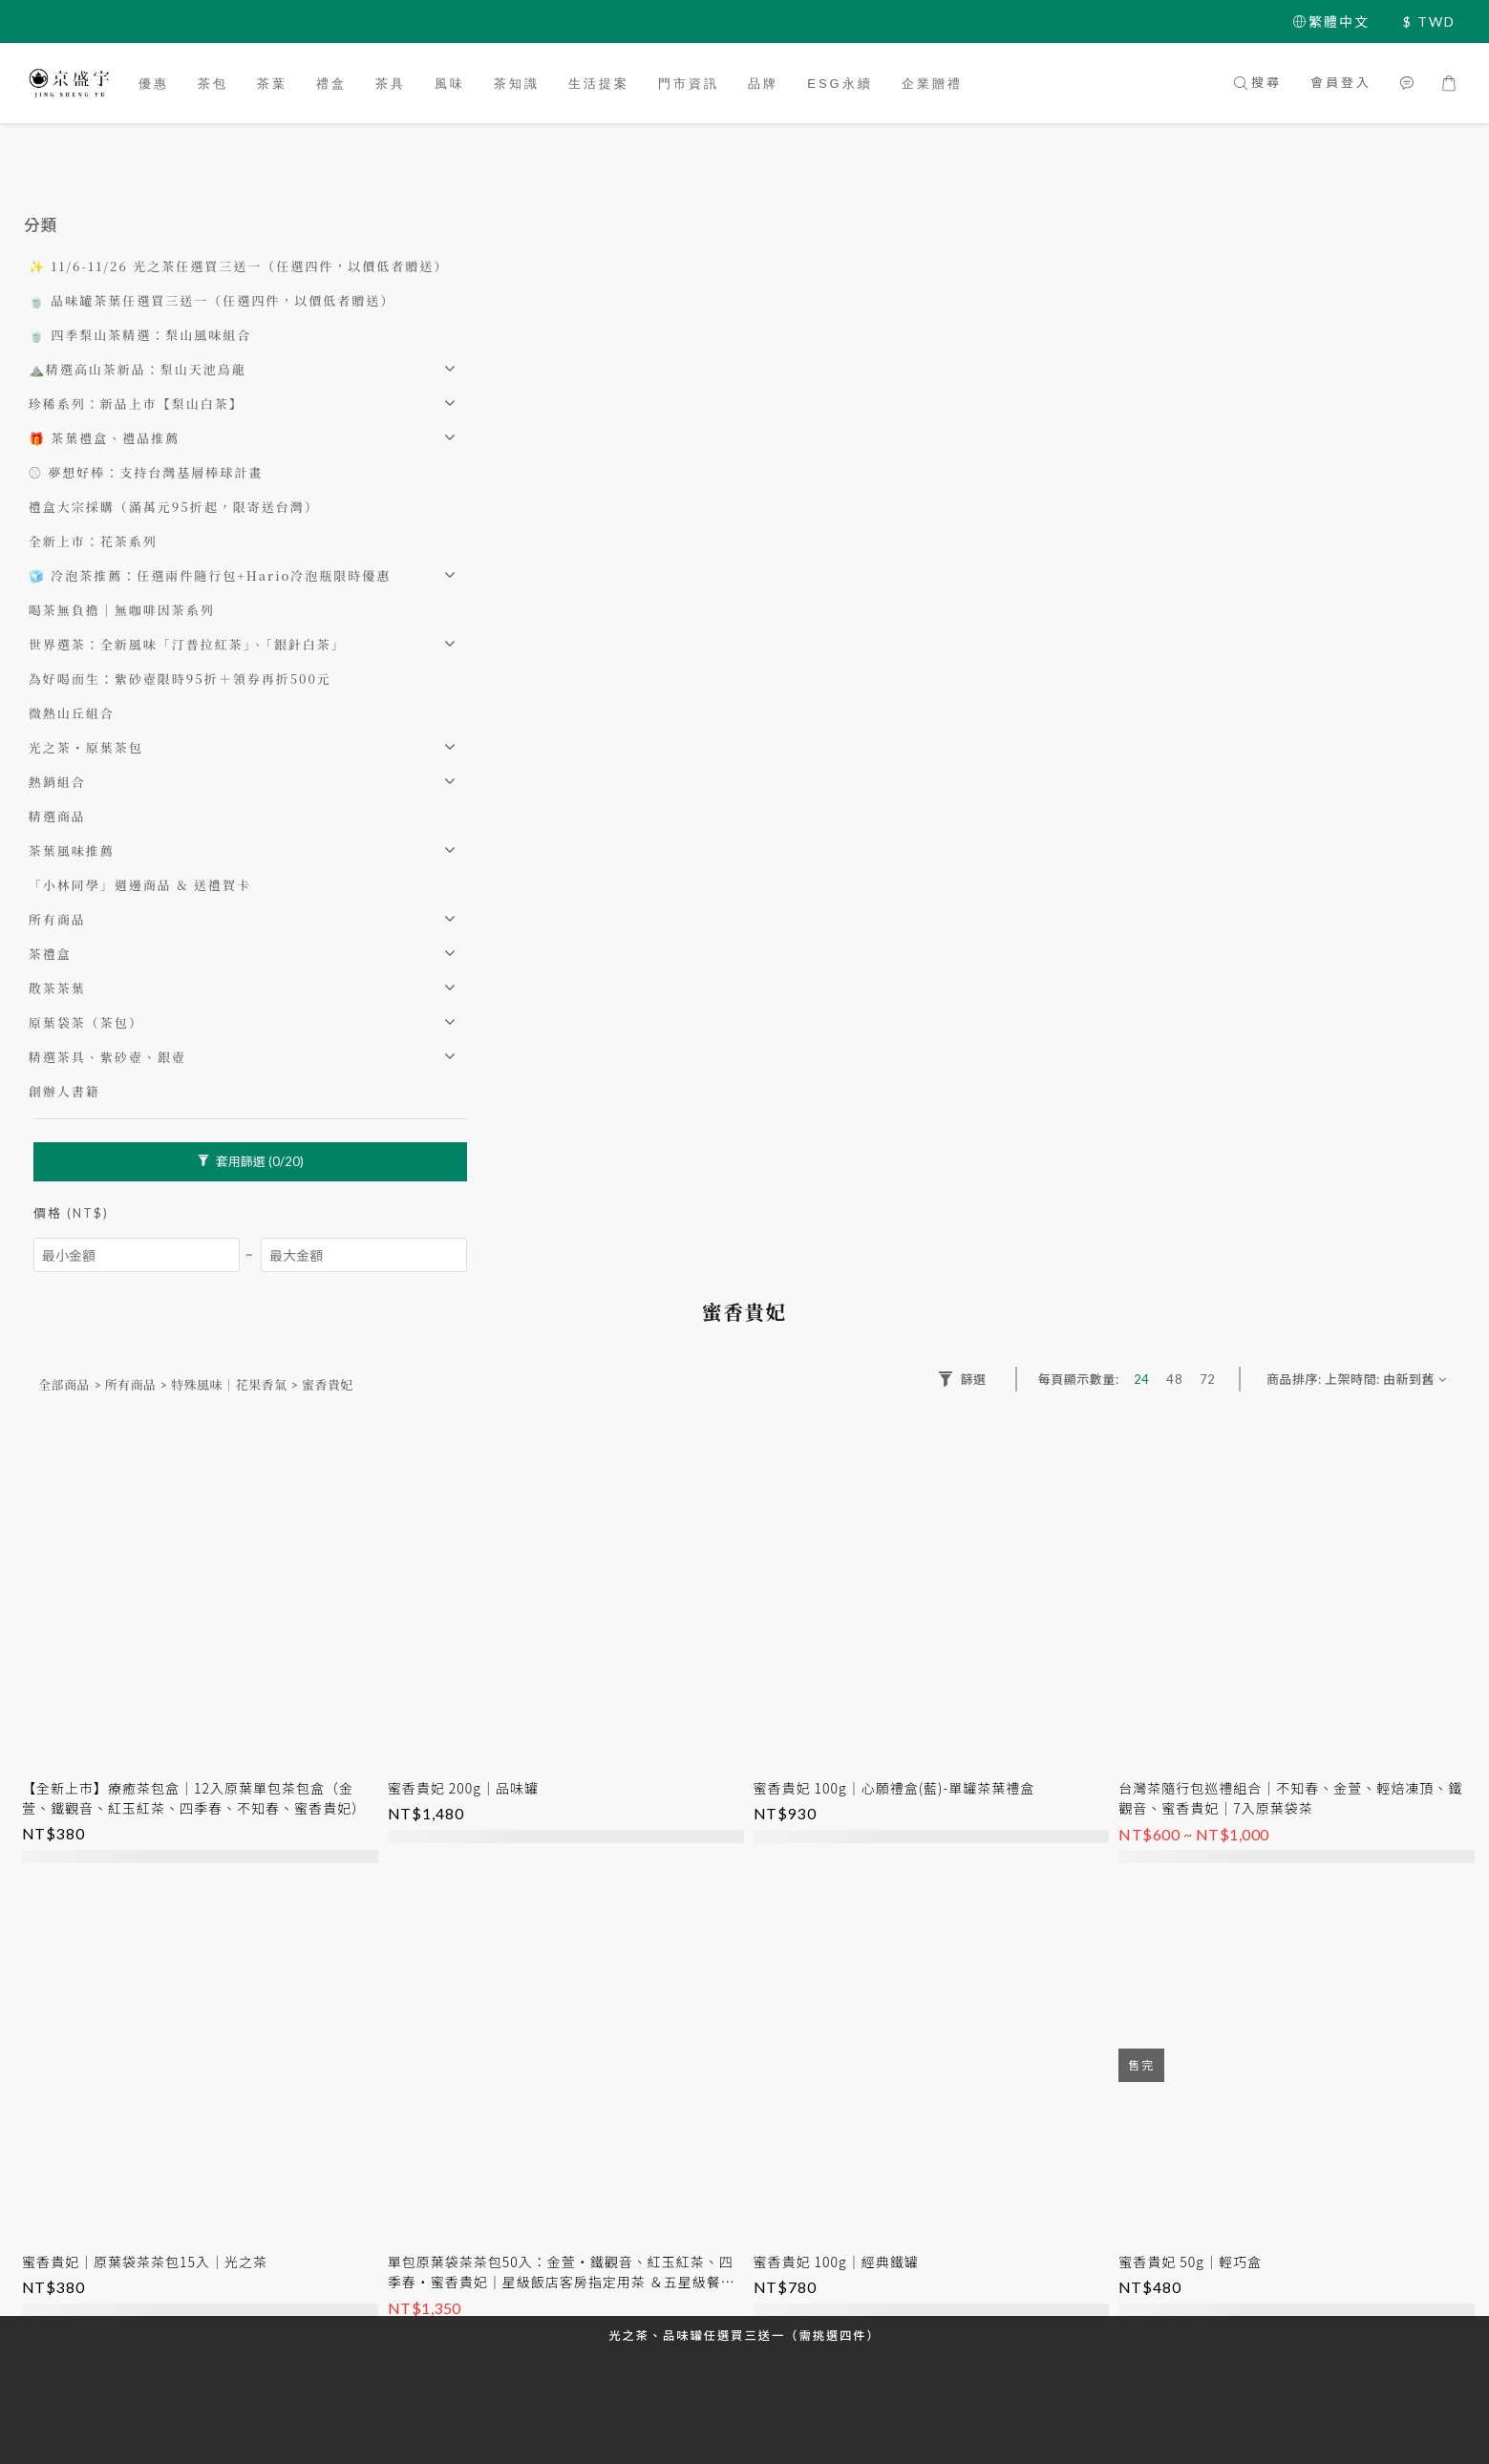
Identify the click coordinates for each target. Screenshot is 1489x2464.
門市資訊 (688, 83)
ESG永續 (839, 83)
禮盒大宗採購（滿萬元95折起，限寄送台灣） (174, 507)
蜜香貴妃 (327, 1384)
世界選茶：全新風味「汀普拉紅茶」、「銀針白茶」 (187, 644)
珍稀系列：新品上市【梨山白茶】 (136, 403)
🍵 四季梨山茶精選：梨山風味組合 (140, 335)
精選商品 (57, 816)
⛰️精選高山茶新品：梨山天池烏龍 (137, 369)
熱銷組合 (57, 782)
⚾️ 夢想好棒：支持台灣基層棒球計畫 (146, 472)
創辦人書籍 (64, 1091)
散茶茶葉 (57, 988)
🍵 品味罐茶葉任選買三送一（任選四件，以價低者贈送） (211, 300)
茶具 (390, 83)
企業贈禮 (932, 83)
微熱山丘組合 (72, 713)
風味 (450, 83)
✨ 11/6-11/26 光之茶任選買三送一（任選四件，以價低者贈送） (238, 266)
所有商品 (57, 919)
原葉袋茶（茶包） (86, 1022)
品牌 (763, 83)
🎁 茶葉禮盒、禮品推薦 (104, 438)
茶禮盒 (50, 954)
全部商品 (64, 1384)
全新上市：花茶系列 (93, 541)
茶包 (213, 83)
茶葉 (272, 83)
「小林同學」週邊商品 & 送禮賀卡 (140, 885)
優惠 (153, 83)
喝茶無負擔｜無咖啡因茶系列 (122, 610)
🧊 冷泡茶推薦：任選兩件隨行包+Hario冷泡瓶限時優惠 (210, 575)
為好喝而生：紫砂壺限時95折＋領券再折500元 (180, 678)
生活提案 (598, 83)
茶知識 (517, 83)
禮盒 (331, 83)
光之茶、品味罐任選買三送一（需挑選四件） (744, 2335)
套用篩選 (251, 1161)
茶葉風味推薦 (72, 850)
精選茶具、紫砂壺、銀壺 (107, 1057)
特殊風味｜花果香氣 (229, 1384)
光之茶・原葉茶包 (86, 747)
